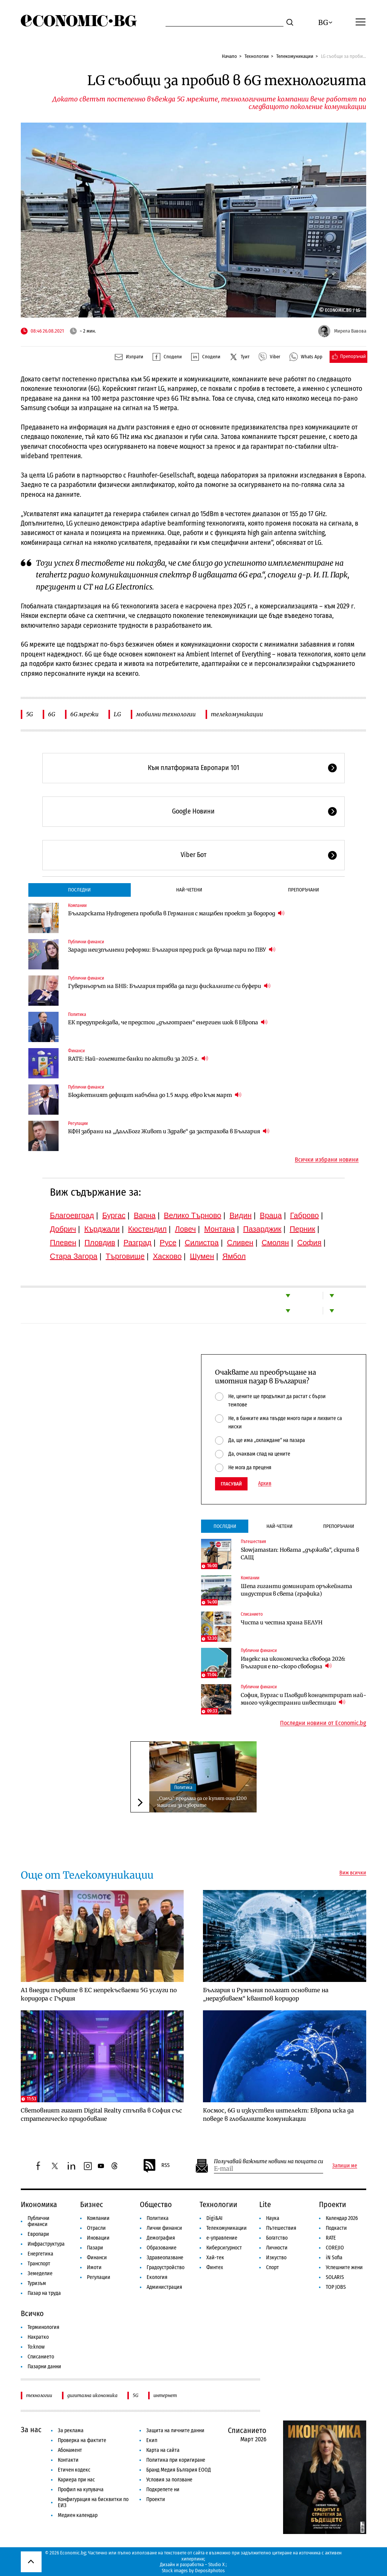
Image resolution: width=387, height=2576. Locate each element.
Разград (138, 1242)
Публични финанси (86, 941)
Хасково (167, 1256)
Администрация (164, 2287)
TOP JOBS (336, 2287)
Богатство (277, 2238)
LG (117, 714)
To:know (36, 2347)
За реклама (71, 2430)
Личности (277, 2248)
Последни (79, 890)
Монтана (219, 1229)
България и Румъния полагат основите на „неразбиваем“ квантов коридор (265, 1994)
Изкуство (276, 2257)
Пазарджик (262, 1229)
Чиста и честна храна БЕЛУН (281, 1622)
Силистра (202, 1242)
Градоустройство (165, 2267)
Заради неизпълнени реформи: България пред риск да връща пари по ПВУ (172, 949)
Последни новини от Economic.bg (323, 1723)
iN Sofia (334, 2257)
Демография (161, 2238)
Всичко (32, 2313)
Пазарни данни (44, 2366)
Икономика (39, 2204)
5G (29, 714)
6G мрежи (84, 714)
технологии (39, 2395)
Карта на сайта (163, 2450)
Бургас (114, 1215)
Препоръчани (303, 890)
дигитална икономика (92, 2395)
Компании (77, 905)
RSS (156, 2166)
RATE (331, 2238)
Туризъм (37, 2283)
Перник (302, 1229)
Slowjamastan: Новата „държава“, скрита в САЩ (300, 1553)
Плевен (63, 1242)
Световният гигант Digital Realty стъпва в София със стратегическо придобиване (101, 2114)
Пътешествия (253, 1541)
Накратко (38, 2337)
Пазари (95, 2248)
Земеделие (40, 2273)
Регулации (78, 1123)
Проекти (332, 2204)
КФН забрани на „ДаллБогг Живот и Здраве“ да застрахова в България (168, 1131)
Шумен (202, 1256)
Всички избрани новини (327, 1160)
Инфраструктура (46, 2244)
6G (51, 714)
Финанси (76, 1050)
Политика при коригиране (175, 2460)
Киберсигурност (224, 2248)
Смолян (275, 1242)
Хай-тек (215, 2257)
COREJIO (335, 2248)
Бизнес (91, 2204)
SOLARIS (335, 2277)
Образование (161, 2248)
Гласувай (231, 1484)
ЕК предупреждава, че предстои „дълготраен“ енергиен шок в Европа (168, 1022)
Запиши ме (344, 2165)
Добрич (63, 1229)
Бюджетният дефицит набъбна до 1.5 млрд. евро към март (154, 1094)
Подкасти (336, 2228)
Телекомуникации (294, 56)
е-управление (221, 2238)
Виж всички (352, 1873)
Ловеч (185, 1229)
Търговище (125, 1256)
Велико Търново (192, 1215)
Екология (157, 2277)
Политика (77, 1014)
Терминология (43, 2327)
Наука (272, 2218)
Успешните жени (344, 2267)
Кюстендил (147, 1229)
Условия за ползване (169, 2479)
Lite (265, 2204)
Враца (271, 1215)
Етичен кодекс (74, 2470)
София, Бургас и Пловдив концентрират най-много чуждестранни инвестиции (303, 1699)
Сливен (240, 1242)
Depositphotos (210, 2570)
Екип (151, 2440)
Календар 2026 (342, 2218)
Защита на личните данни (175, 2430)
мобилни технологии (166, 714)
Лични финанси (164, 2228)
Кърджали (102, 1229)
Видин (240, 1215)
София (309, 1242)
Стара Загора (74, 1256)
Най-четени (189, 890)
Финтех (214, 2267)
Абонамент (70, 2450)
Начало (229, 56)
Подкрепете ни (163, 2489)
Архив (264, 1483)
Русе (168, 1242)
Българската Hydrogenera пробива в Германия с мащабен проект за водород (176, 913)
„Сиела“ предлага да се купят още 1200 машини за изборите (202, 1801)
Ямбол (234, 1256)
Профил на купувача (81, 2489)
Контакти (68, 2460)
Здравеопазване (165, 2257)
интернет (165, 2395)
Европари (38, 2234)
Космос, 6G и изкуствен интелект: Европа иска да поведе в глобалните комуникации (278, 2114)
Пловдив (100, 1242)
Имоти (94, 2267)
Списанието (252, 1614)
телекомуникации (237, 714)
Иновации (98, 2238)
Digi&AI (214, 2218)
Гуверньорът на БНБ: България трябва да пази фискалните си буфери (169, 985)
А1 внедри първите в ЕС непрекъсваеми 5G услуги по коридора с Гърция (99, 1994)
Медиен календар (78, 2515)
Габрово (304, 1215)
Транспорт (39, 2263)
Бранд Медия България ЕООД (178, 2470)
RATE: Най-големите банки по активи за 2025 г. (138, 1058)
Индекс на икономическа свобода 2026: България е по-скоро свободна (293, 1662)
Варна (145, 1215)
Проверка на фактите (82, 2440)
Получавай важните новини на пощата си (268, 2161)
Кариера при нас (76, 2479)
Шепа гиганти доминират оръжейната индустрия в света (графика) (296, 1590)
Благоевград (72, 1215)
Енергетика (40, 2254)
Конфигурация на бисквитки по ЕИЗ (93, 2502)
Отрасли (96, 2228)
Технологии (257, 56)
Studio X (216, 2564)
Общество (156, 2204)
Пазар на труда (44, 2293)
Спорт (272, 2267)
